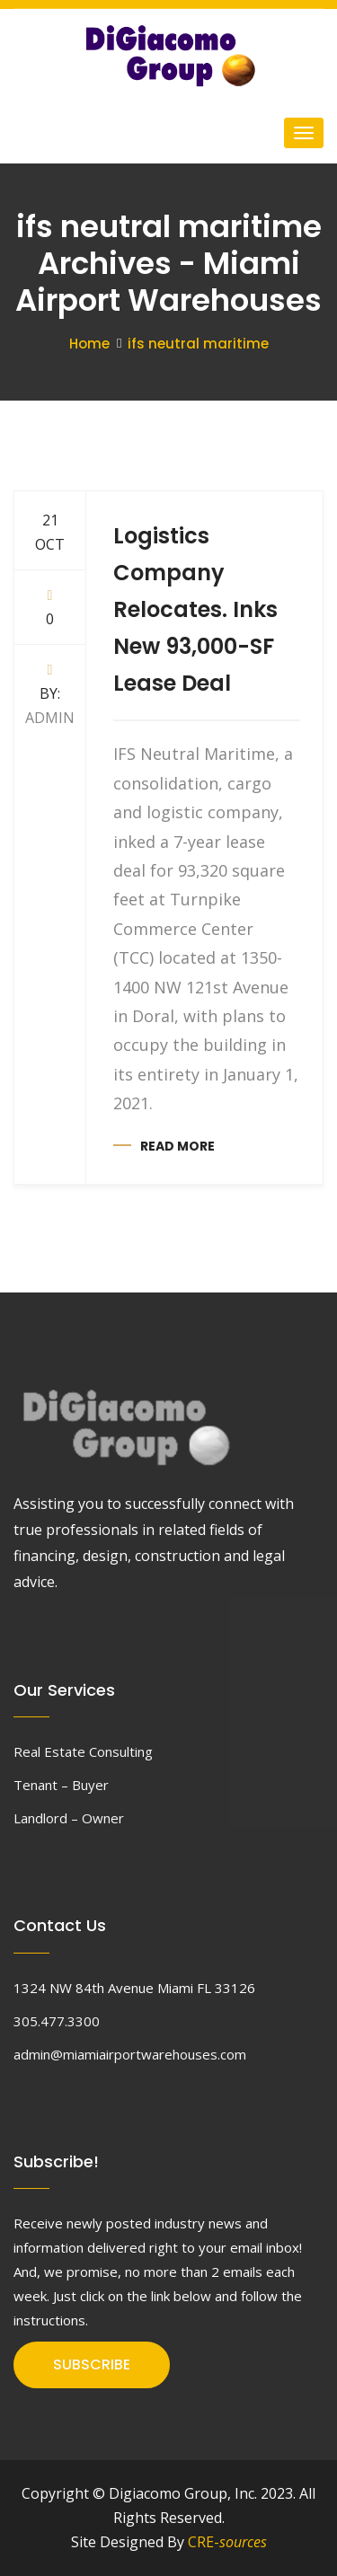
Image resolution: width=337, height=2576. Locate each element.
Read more (177, 1146)
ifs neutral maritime (198, 343)
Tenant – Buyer (61, 1785)
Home (89, 343)
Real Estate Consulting (83, 1751)
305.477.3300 (56, 2021)
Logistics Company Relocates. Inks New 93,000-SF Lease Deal (195, 609)
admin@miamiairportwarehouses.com (129, 2054)
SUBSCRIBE (91, 2364)
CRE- (227, 2542)
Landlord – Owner (68, 1818)
